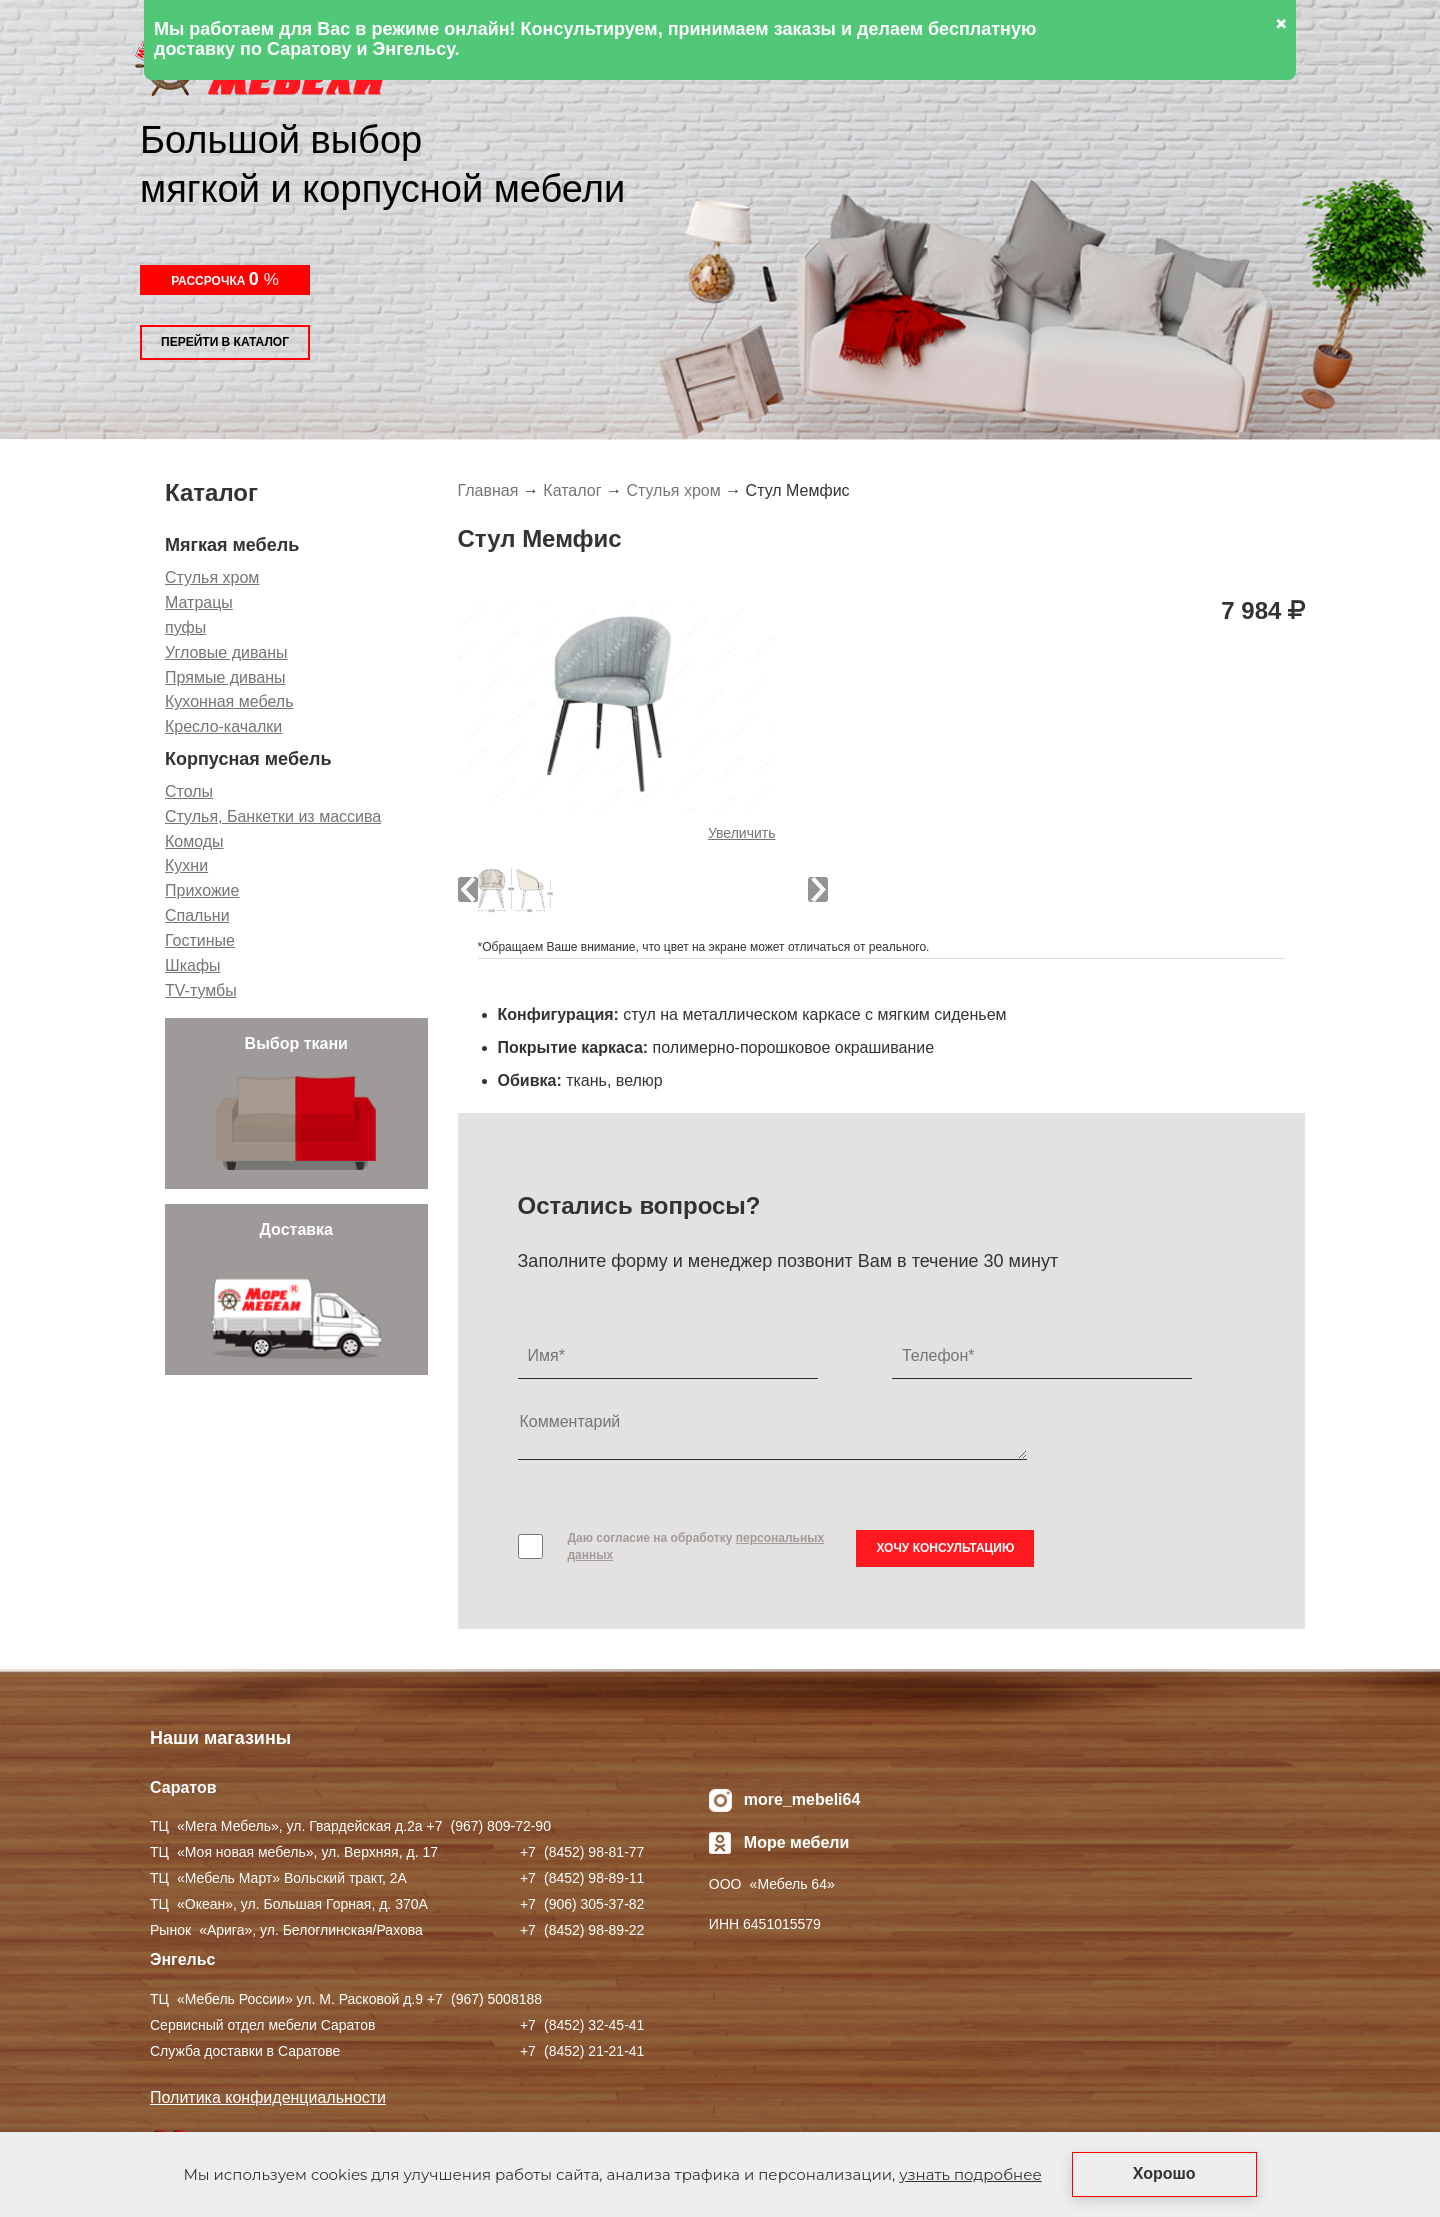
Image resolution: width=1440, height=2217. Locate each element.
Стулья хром (212, 577)
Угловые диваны (226, 652)
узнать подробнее (970, 2174)
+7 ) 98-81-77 (582, 1852)
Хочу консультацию (945, 1548)
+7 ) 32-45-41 (582, 2025)
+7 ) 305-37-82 (582, 1904)
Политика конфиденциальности (268, 2097)
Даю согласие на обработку (696, 1546)
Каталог (572, 490)
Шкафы (193, 965)
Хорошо (1164, 2173)
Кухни (186, 865)
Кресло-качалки (223, 726)
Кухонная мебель (229, 701)
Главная (488, 490)
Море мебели (797, 1842)
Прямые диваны (225, 677)
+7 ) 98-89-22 (582, 1930)
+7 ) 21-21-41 (582, 2051)
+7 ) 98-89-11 (582, 1878)
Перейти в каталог (225, 342)
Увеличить (742, 833)
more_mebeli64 (802, 1799)
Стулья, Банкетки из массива (273, 816)
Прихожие (202, 890)
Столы (189, 791)
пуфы (185, 627)
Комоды (194, 841)
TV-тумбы (201, 990)
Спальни (197, 915)
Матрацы (199, 602)
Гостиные (200, 940)
